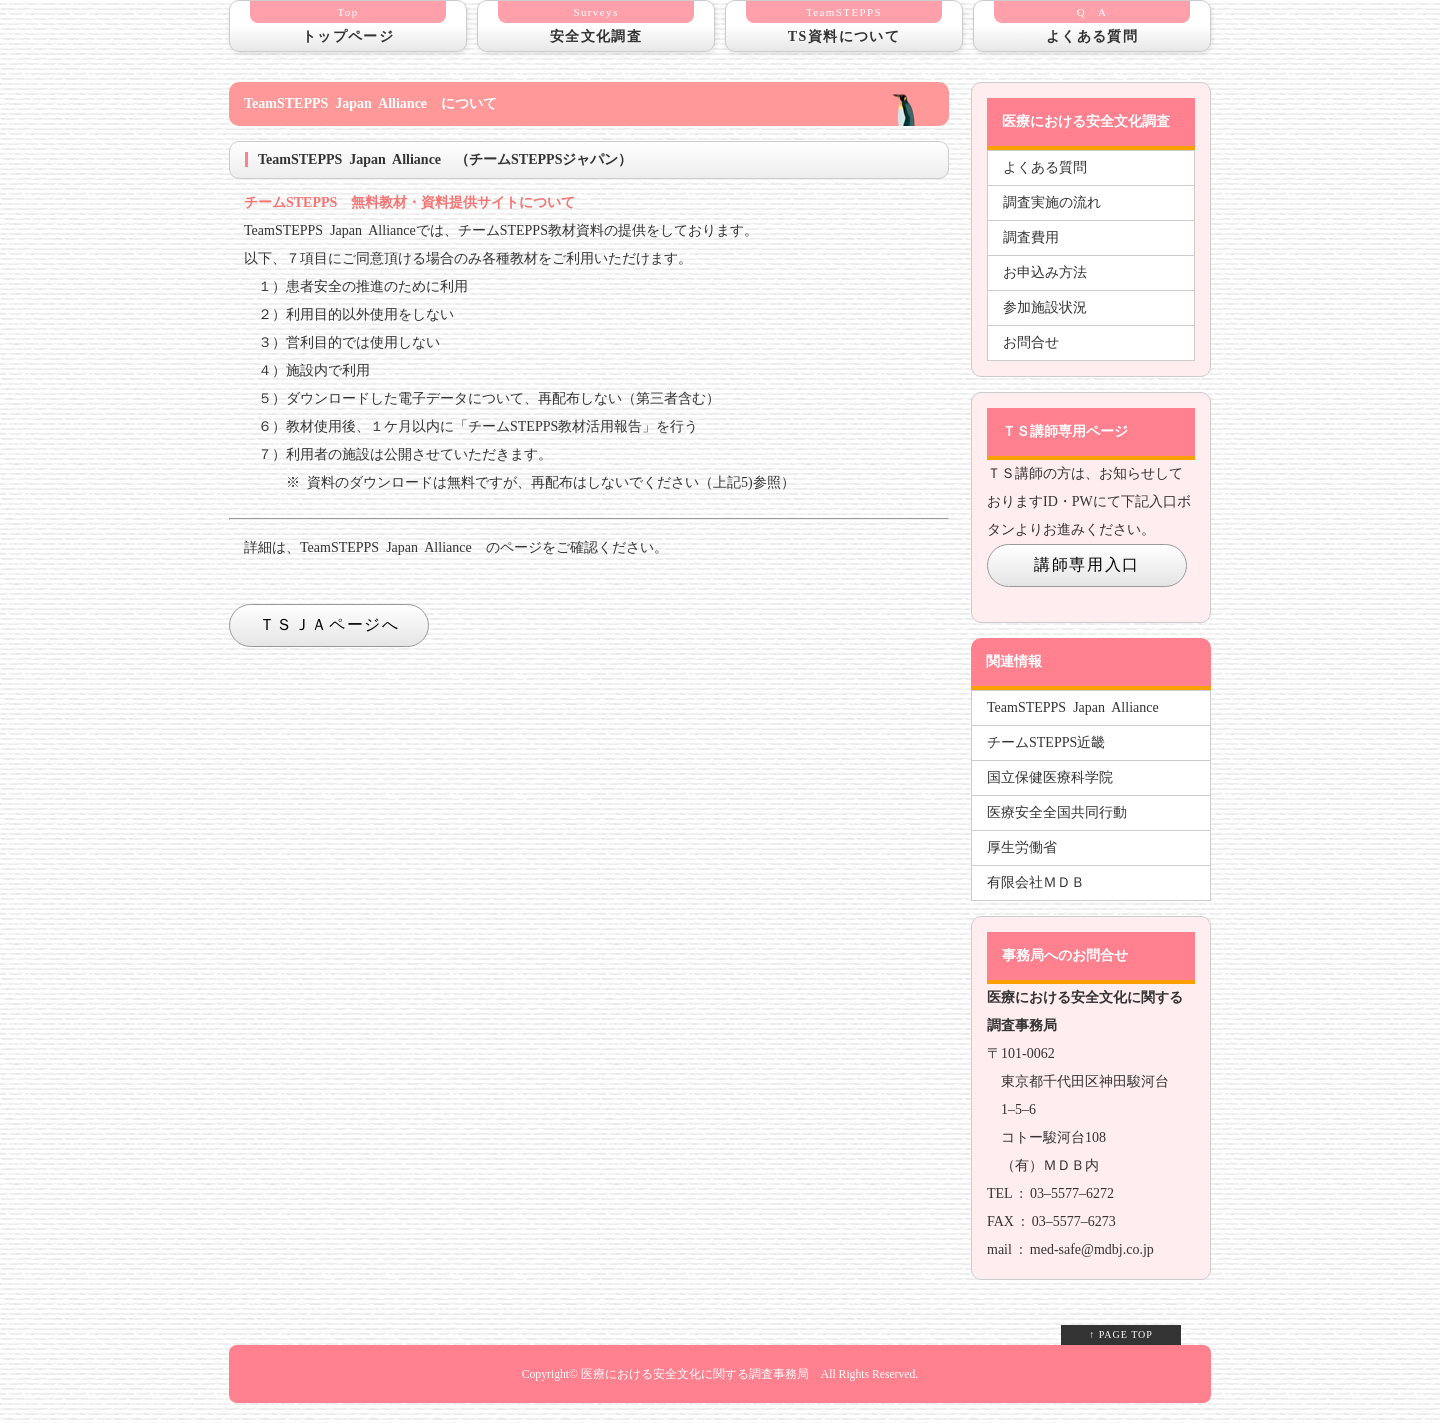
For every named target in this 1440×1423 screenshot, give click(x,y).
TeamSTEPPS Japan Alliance (1073, 707)
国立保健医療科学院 (1050, 777)
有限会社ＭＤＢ (1036, 882)
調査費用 (1031, 237)
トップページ (348, 22)
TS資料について (844, 22)
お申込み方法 (1045, 272)
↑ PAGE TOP (1121, 1334)
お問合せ (1031, 342)
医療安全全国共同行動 (1057, 812)
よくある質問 (1092, 22)
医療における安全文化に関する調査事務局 (695, 1374)
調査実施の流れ (1052, 202)
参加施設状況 (1045, 307)
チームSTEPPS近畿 (1046, 742)
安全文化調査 (596, 22)
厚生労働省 (1022, 847)
